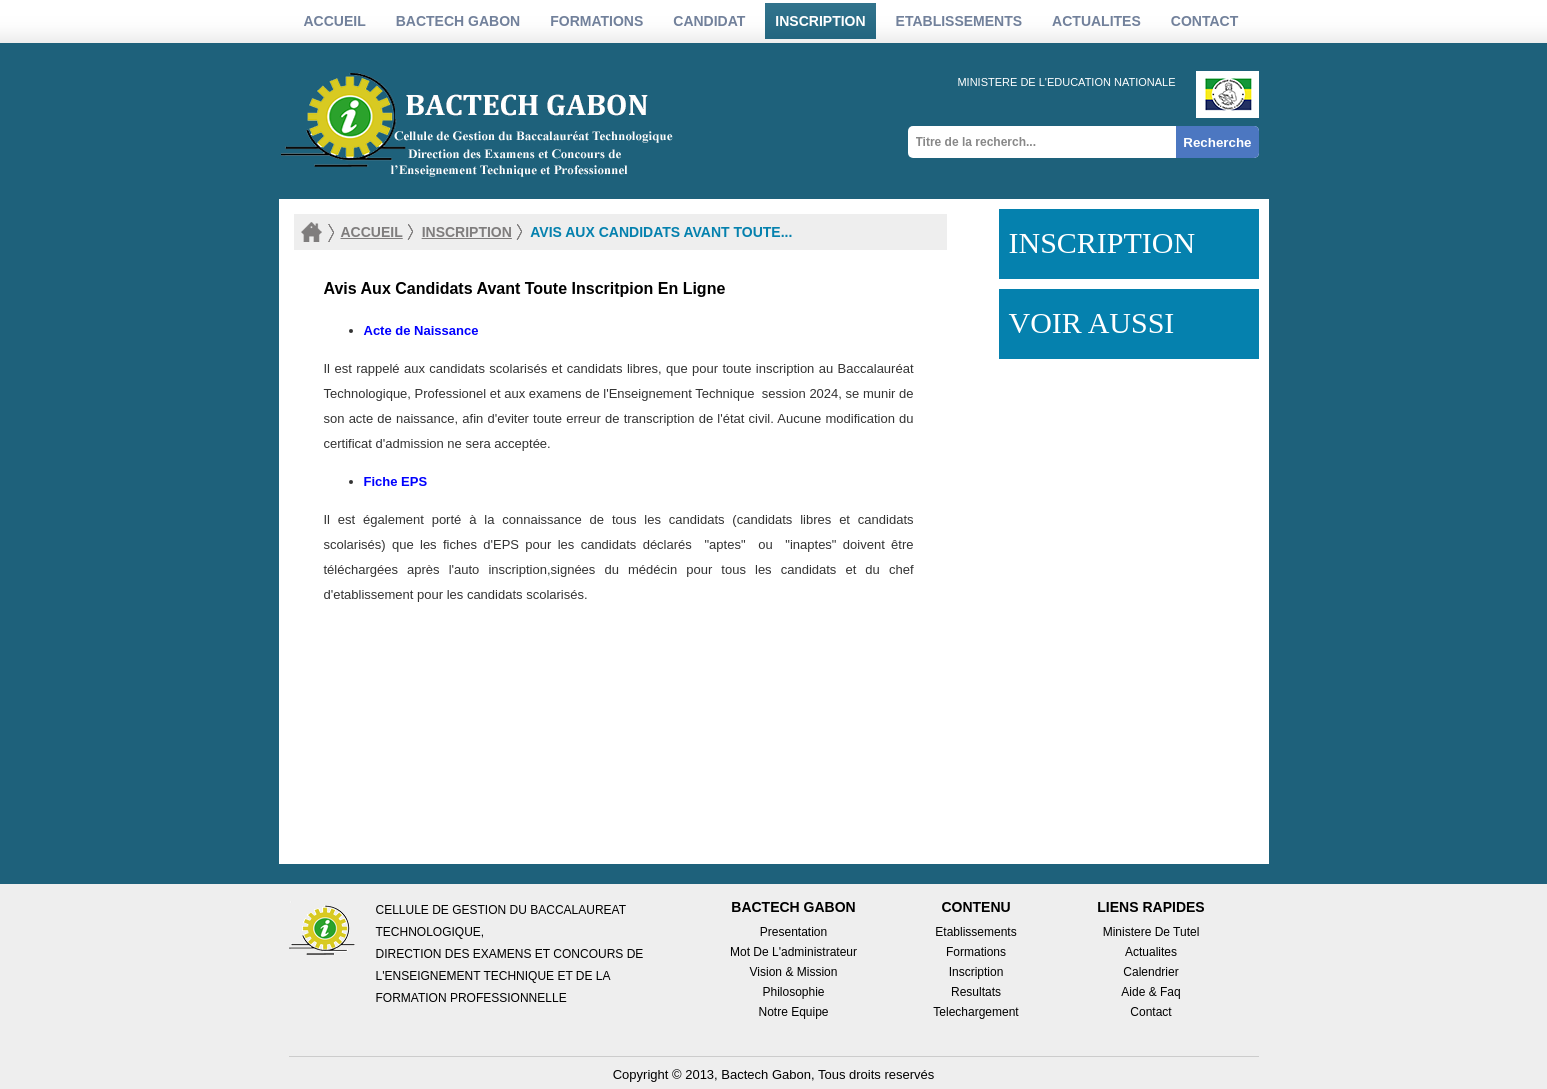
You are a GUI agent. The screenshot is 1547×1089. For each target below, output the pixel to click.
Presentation (793, 932)
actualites (1096, 21)
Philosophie (793, 992)
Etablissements (975, 932)
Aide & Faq (1150, 992)
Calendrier (1150, 972)
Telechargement (975, 1012)
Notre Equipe (793, 1012)
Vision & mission (794, 972)
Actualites (1151, 952)
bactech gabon (458, 21)
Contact (1204, 21)
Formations (976, 952)
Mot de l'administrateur (793, 952)
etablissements (959, 21)
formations (596, 21)
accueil (372, 232)
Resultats (976, 992)
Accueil (335, 21)
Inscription (976, 972)
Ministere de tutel (1151, 932)
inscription (820, 21)
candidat (709, 21)
